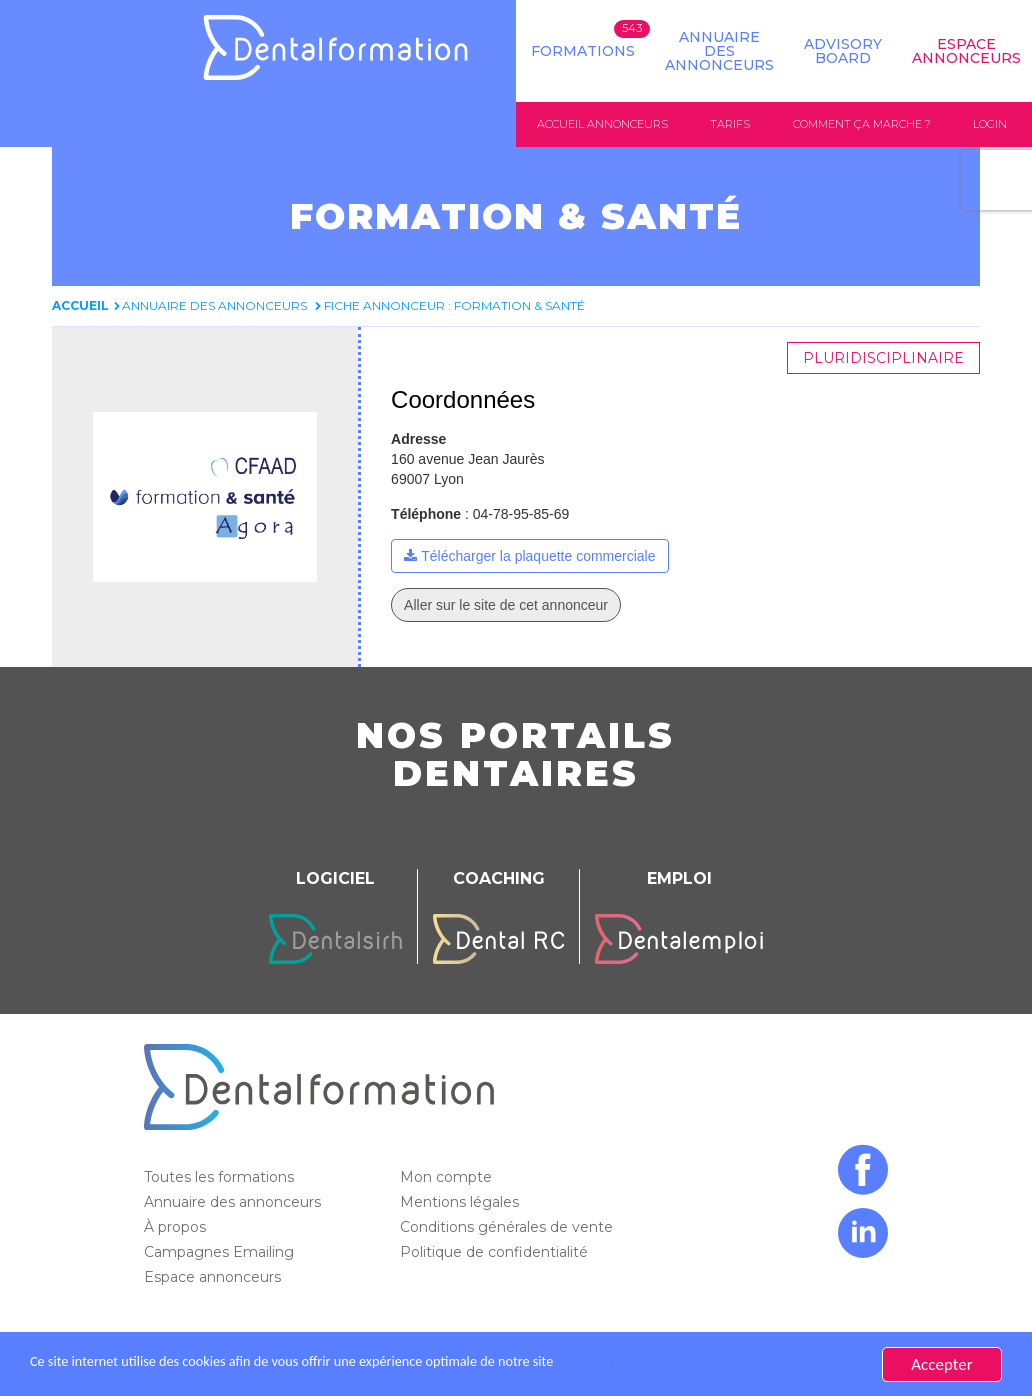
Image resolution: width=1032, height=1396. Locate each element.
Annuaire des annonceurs (719, 51)
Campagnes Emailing (221, 1253)
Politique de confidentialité (496, 1253)
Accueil (80, 306)
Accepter (941, 1364)
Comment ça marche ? (862, 124)
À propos (177, 1228)
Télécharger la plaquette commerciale (538, 557)
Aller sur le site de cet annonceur (506, 606)
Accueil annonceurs (602, 124)
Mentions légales (461, 1203)
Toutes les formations (221, 1178)
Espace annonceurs (214, 1278)
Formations (583, 51)
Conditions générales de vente (508, 1228)
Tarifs (730, 124)
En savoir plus (706, 1364)
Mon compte (448, 1178)
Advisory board (843, 51)
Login (990, 124)
